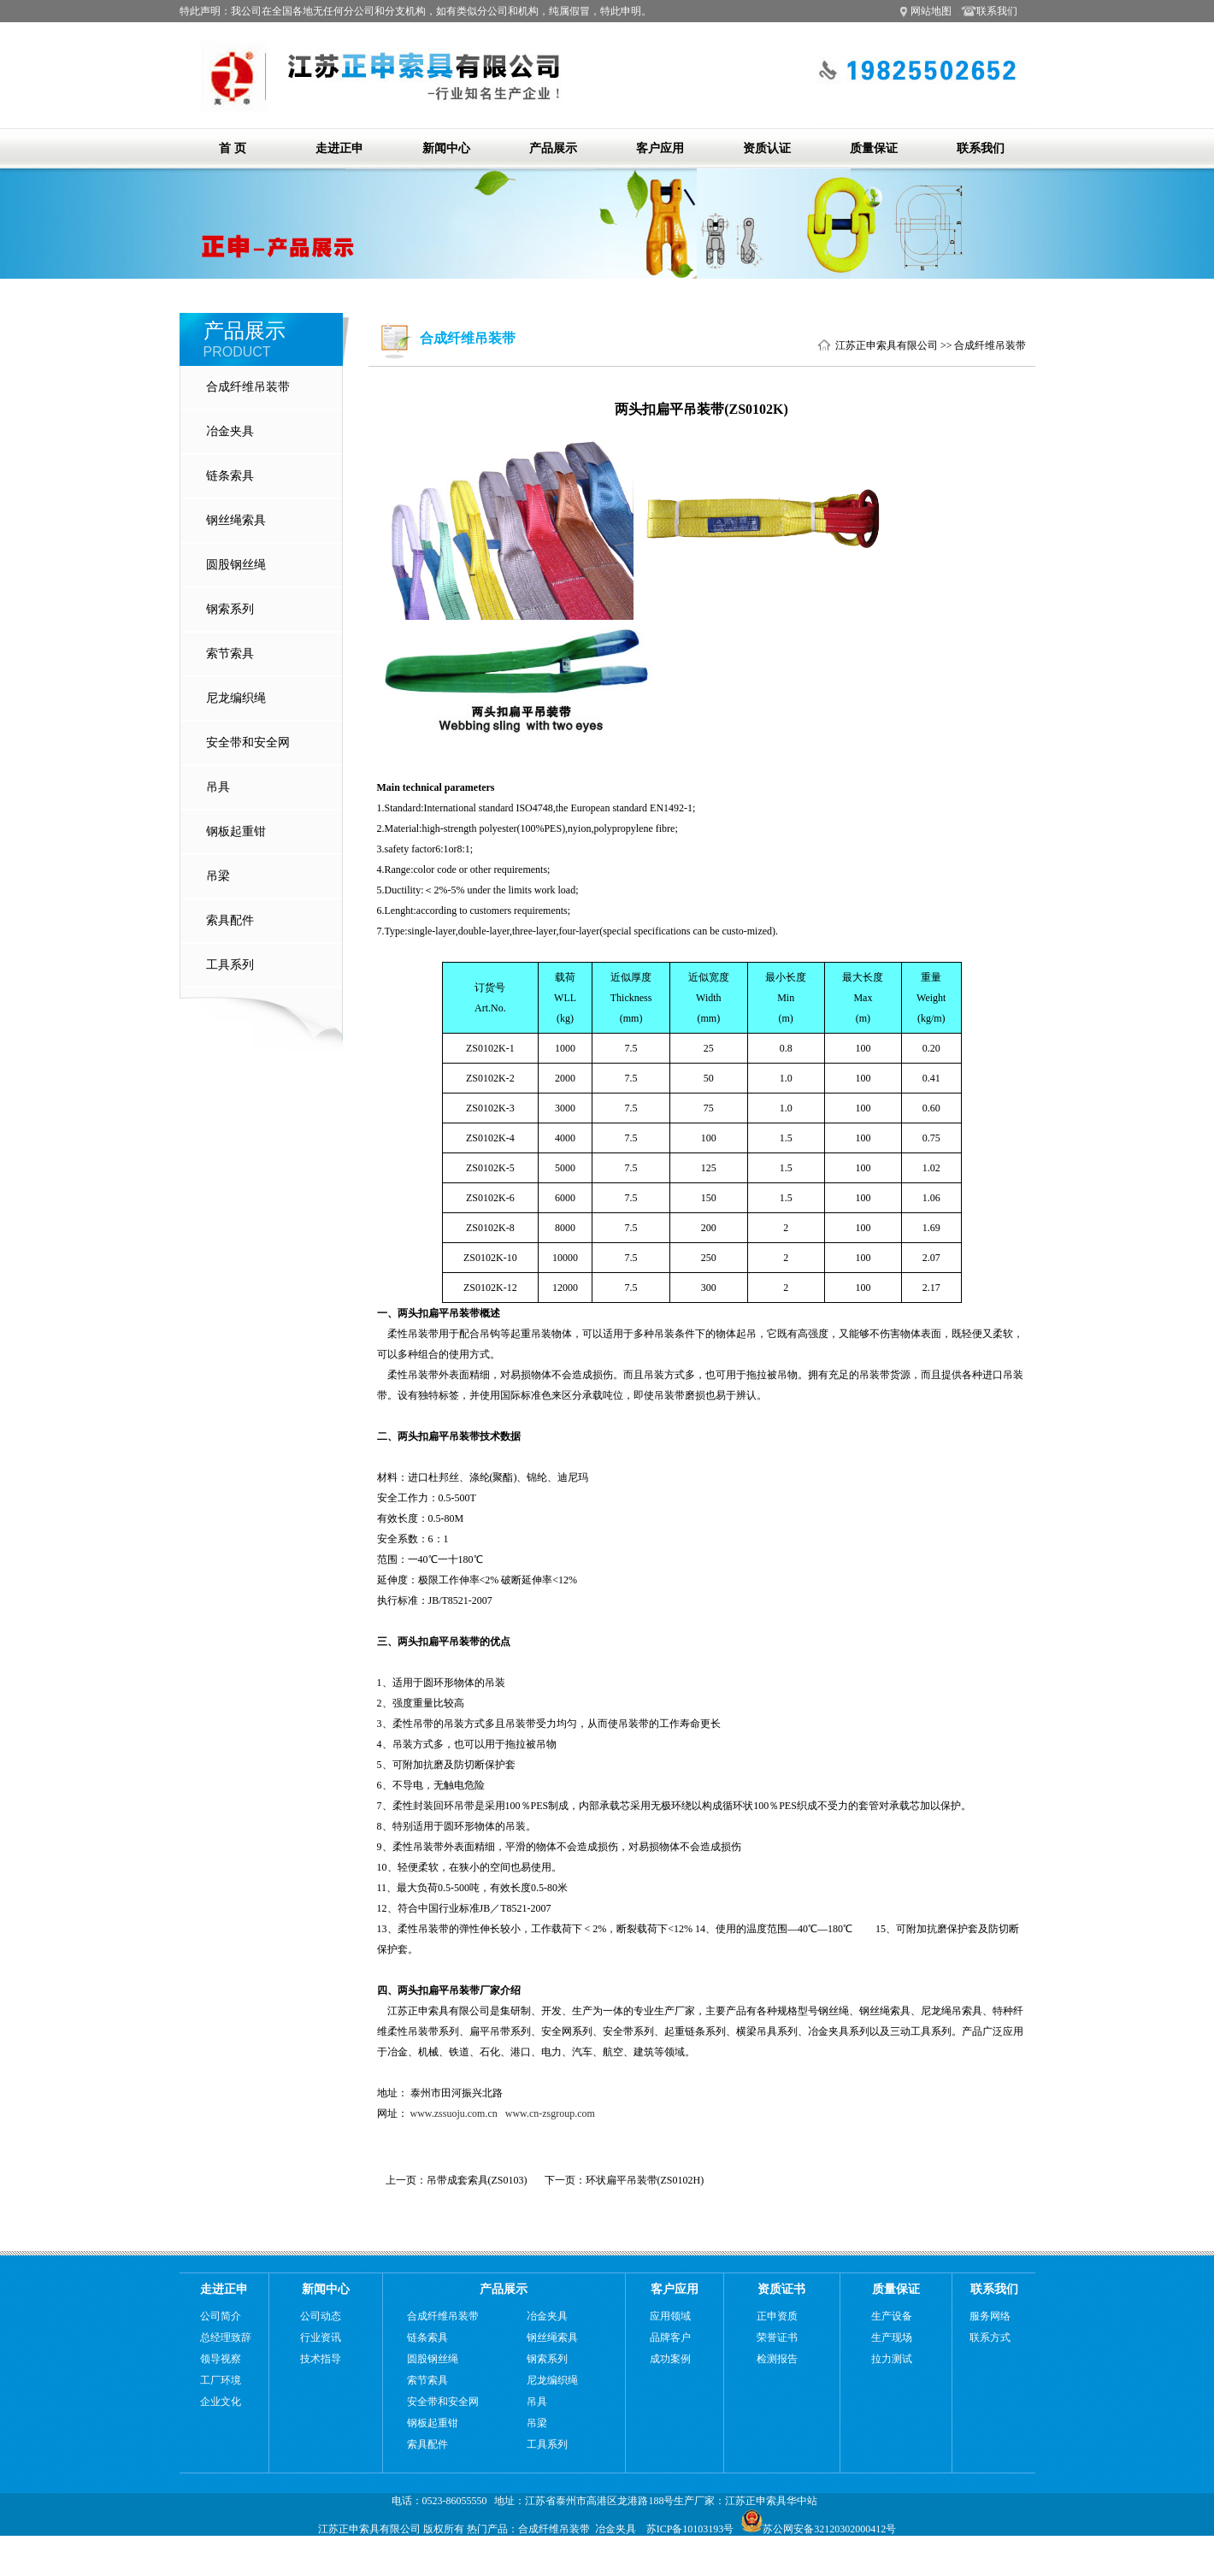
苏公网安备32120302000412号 (818, 2529)
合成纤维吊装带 (248, 386)
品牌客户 (670, 2337)
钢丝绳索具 (236, 520)
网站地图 (931, 11)
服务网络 (990, 2316)
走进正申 (339, 148)
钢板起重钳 (236, 831)
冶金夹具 (230, 431)
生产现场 (891, 2337)
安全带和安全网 (248, 742)
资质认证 (767, 148)
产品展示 (553, 148)
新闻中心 (446, 148)
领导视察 (220, 2359)
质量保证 (874, 148)
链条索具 (230, 475)
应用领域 (670, 2316)
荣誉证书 (777, 2337)
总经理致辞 (225, 2337)
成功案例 (670, 2359)
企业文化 (220, 2402)
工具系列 (230, 964)
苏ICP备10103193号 (690, 2529)
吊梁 (218, 875)
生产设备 (891, 2316)
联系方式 (990, 2337)
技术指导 (320, 2359)
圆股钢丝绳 (236, 564)
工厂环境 (220, 2380)
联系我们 (990, 11)
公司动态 (320, 2316)
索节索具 (230, 653)
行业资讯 (320, 2337)
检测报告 (777, 2359)
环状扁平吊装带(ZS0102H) (645, 2180)
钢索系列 (230, 609)
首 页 (232, 148)
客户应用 (660, 148)
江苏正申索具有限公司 (886, 345)
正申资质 (777, 2316)
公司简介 (220, 2316)
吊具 (218, 787)
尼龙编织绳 (236, 698)
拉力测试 (891, 2359)
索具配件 (230, 920)
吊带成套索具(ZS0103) (477, 2180)
